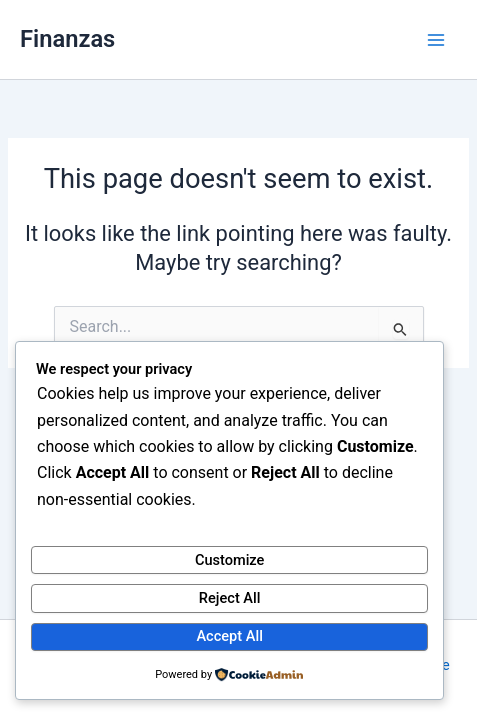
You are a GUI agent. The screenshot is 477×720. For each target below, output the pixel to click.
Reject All (230, 598)
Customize (230, 560)
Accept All (229, 636)
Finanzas (67, 39)
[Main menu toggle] (436, 40)
